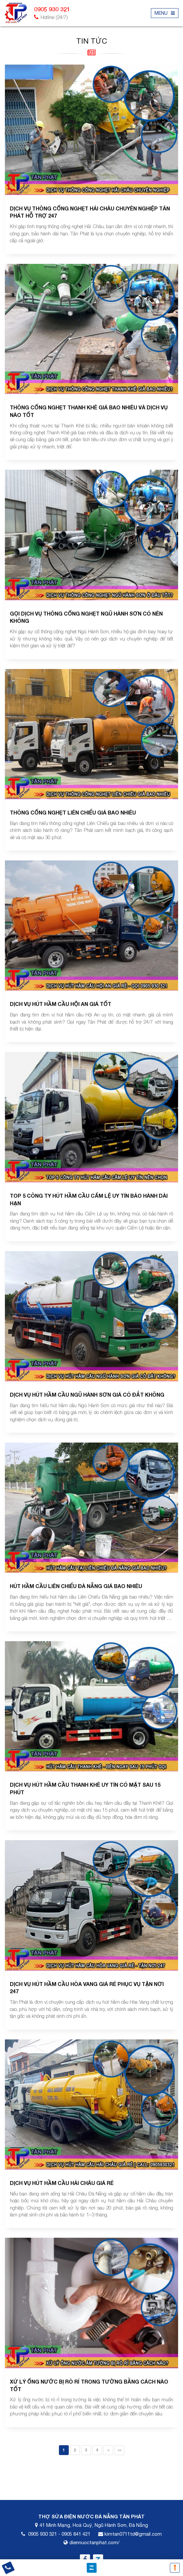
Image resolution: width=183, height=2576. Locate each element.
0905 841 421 (76, 2534)
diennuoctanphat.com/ (94, 2542)
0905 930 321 (42, 2534)
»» (119, 2450)
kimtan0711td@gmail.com (133, 2534)
